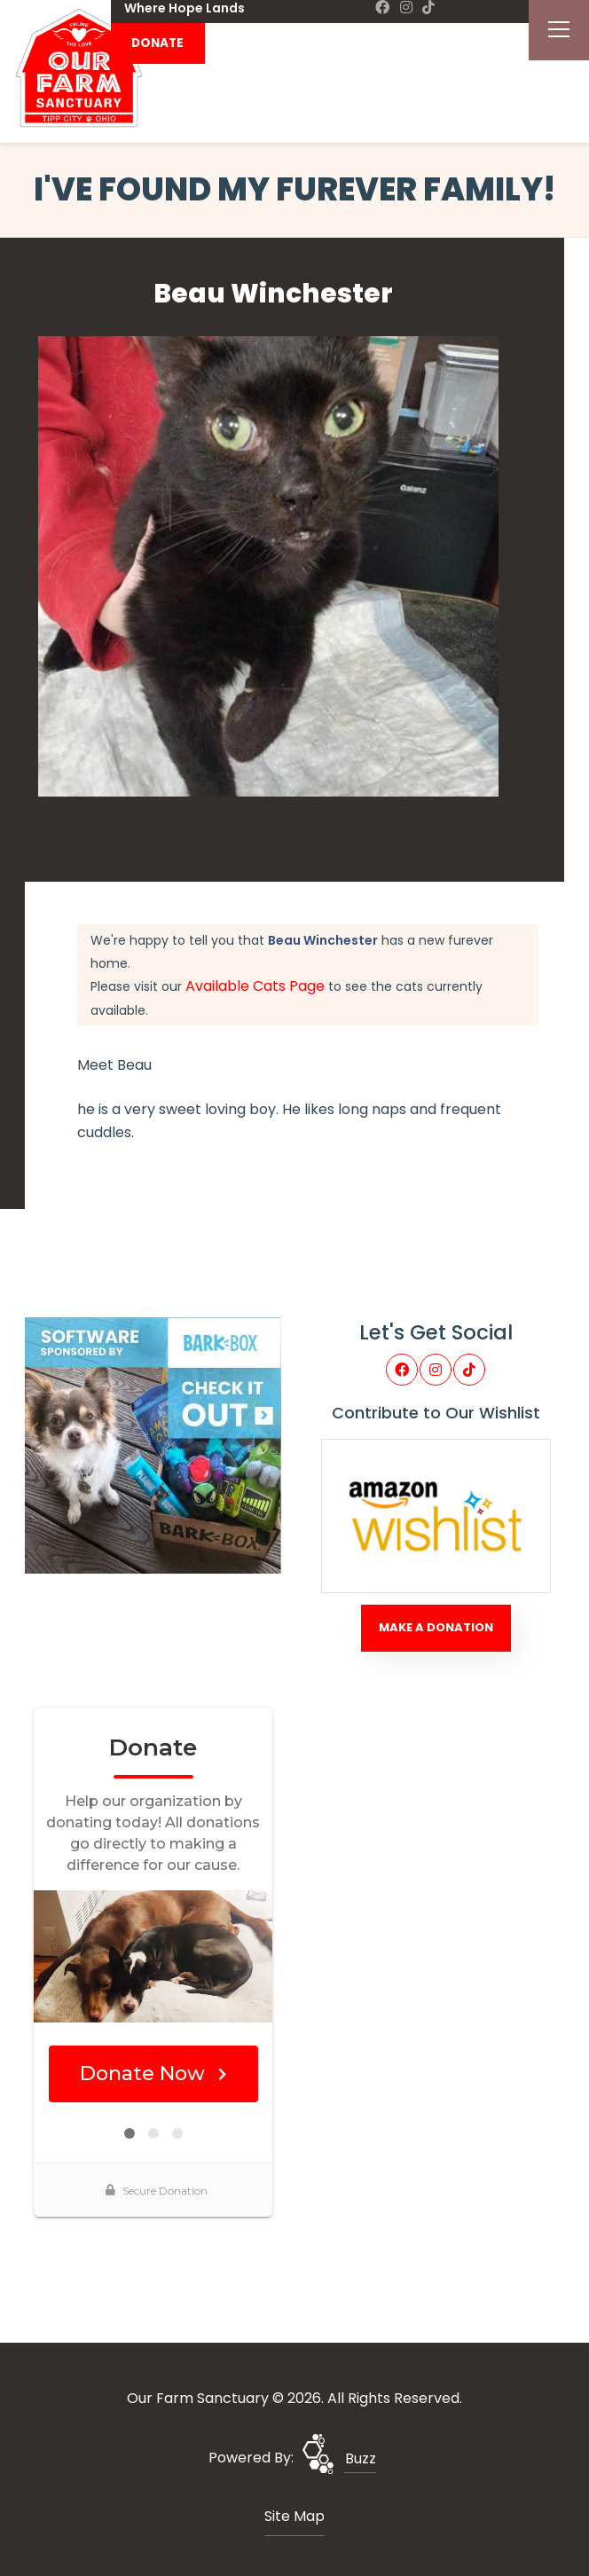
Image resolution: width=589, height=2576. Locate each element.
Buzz (360, 2458)
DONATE (157, 43)
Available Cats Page (255, 986)
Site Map (294, 2516)
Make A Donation (436, 1627)
